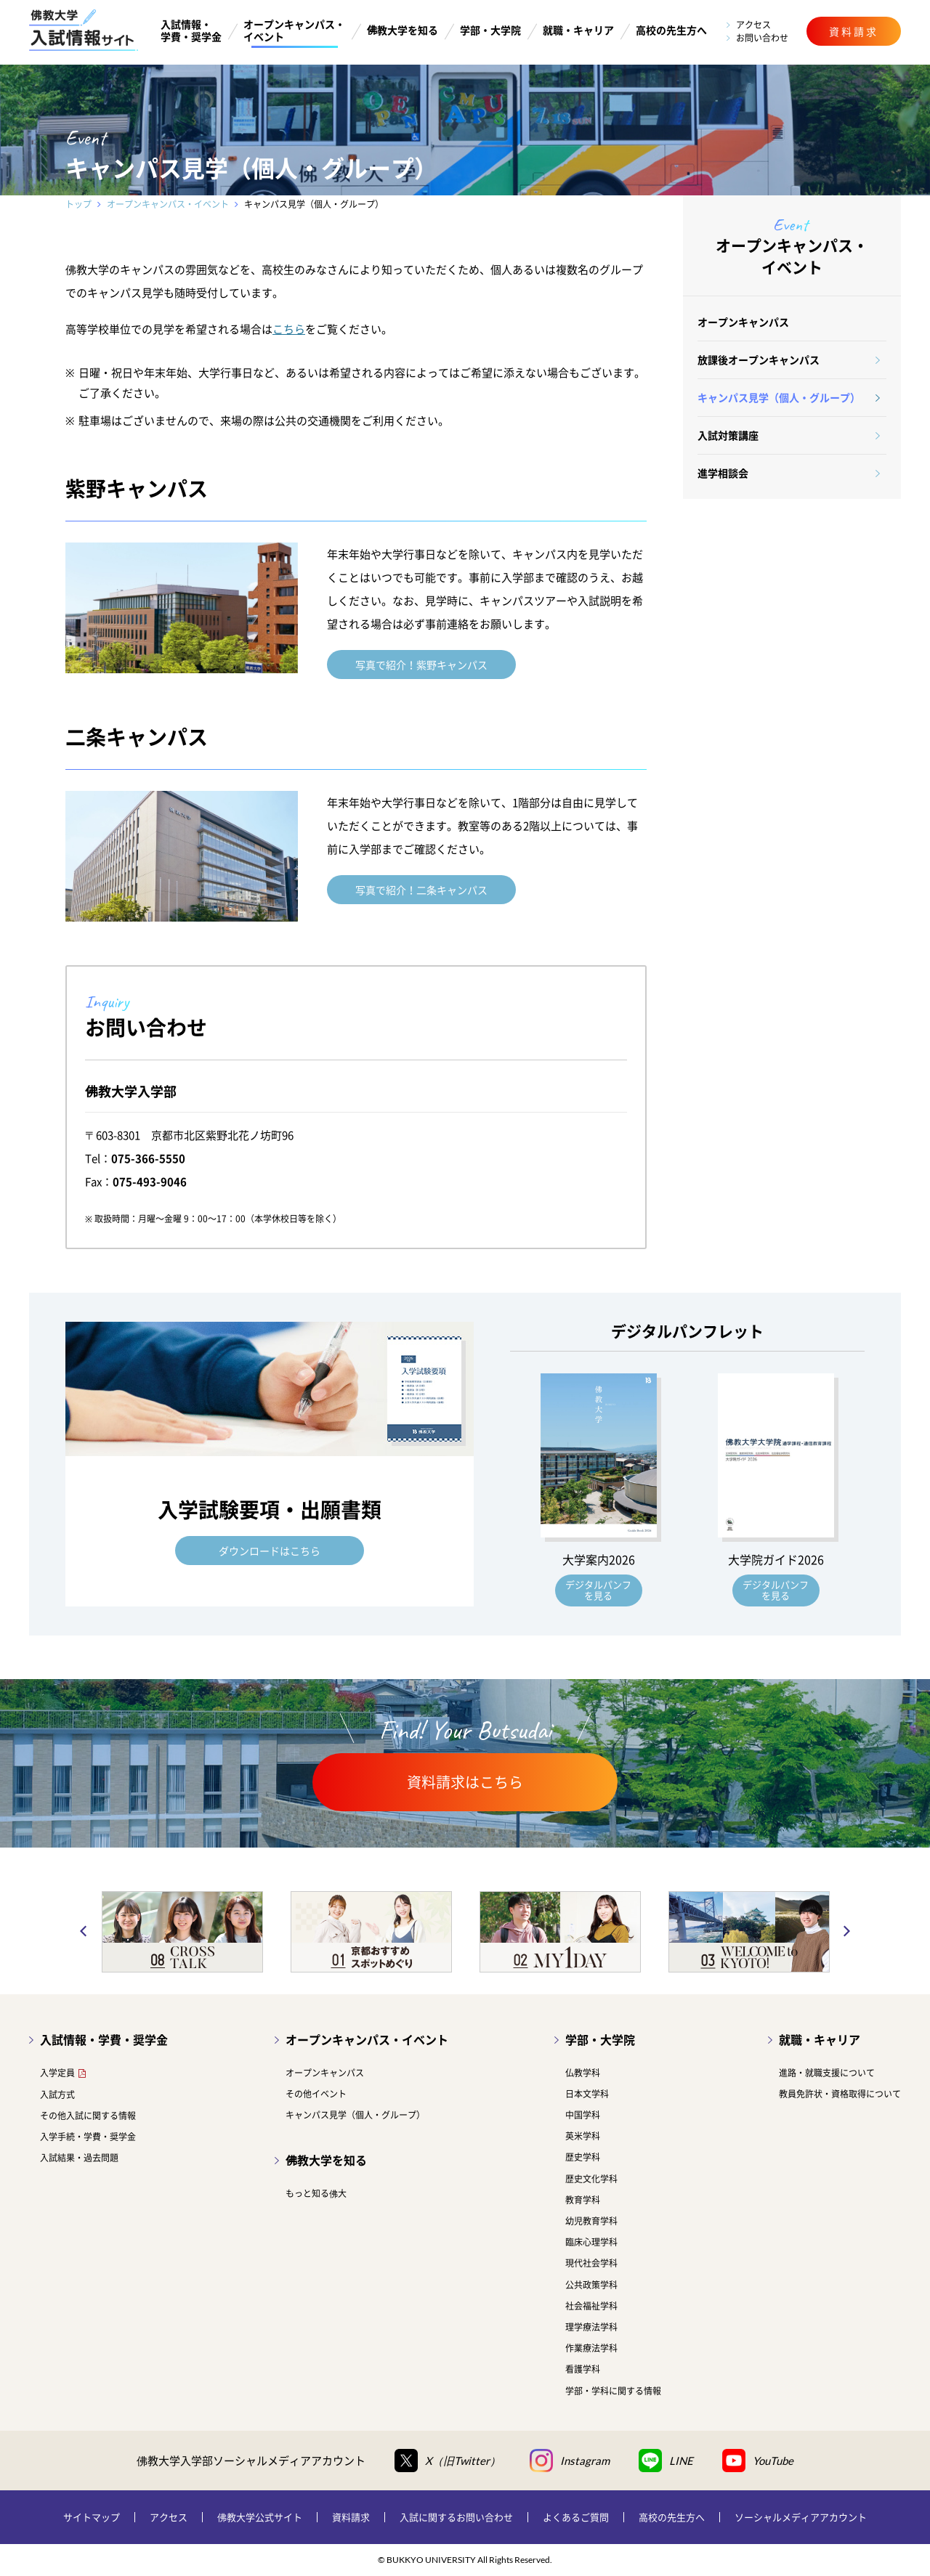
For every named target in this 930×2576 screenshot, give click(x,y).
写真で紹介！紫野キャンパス (421, 664)
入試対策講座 (728, 435)
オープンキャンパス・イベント (294, 30)
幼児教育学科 (591, 2220)
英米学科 (582, 2135)
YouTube (757, 2460)
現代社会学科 (591, 2263)
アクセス (753, 24)
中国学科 (582, 2114)
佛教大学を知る (402, 30)
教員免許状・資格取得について (840, 2093)
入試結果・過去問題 (79, 2157)
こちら (288, 329)
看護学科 (582, 2369)
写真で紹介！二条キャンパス (421, 889)
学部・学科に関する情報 (613, 2390)
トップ (78, 204)
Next (847, 1932)
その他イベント (316, 2093)
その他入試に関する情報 (88, 2115)
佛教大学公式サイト (259, 2517)
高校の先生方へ (671, 30)
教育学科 (582, 2199)
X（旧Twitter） (448, 2460)
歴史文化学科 (591, 2178)
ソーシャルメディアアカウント (801, 2517)
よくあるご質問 (576, 2517)
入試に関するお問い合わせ (456, 2517)
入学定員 (57, 2072)
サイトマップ (91, 2517)
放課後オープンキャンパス (759, 359)
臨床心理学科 (591, 2241)
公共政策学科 (591, 2284)
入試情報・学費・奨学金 (191, 30)
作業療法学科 (591, 2347)
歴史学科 (582, 2156)
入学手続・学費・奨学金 (88, 2136)
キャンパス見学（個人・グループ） (779, 397)
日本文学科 (587, 2093)
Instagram (570, 2460)
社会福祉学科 (591, 2305)
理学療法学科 (591, 2326)
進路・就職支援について (827, 2072)
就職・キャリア (578, 30)
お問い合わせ (762, 37)
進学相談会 (723, 473)
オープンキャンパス (743, 321)
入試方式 (57, 2094)
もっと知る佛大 (316, 2193)
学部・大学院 (490, 30)
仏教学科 (582, 2072)
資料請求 (351, 2517)
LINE (666, 2460)
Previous (83, 1932)
